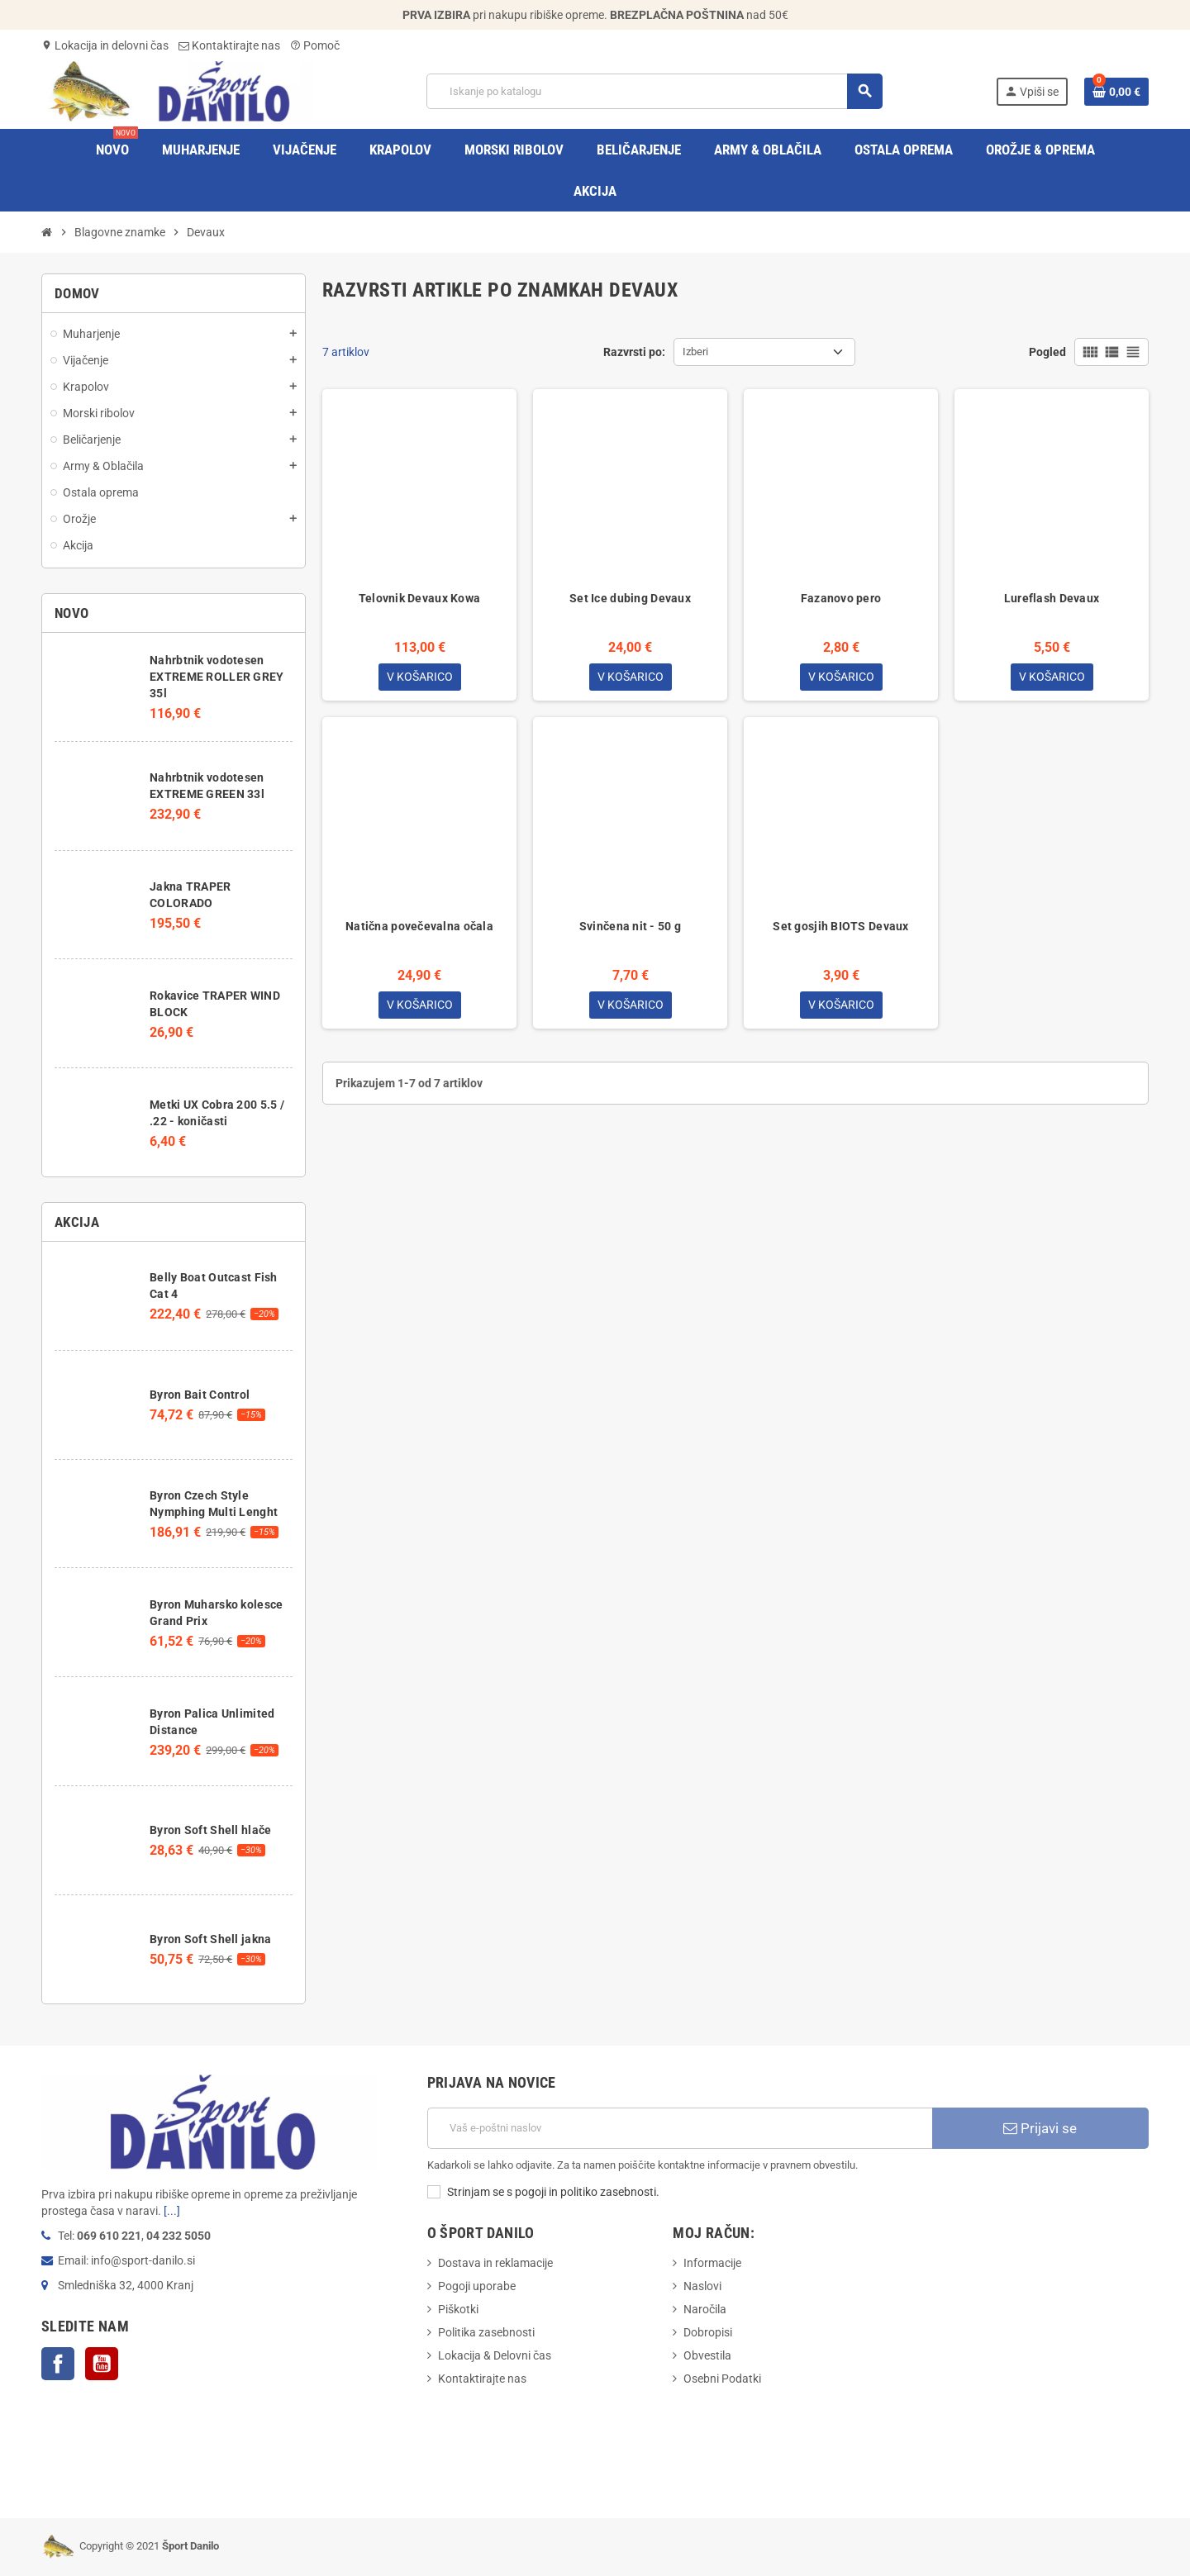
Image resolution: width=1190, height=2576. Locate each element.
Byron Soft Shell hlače (210, 1830)
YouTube (101, 2363)
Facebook (57, 2363)
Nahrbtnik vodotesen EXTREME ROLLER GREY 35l (216, 677)
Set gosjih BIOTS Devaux (840, 927)
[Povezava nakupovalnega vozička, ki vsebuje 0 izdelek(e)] (1116, 92)
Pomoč (315, 45)
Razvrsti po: (634, 352)
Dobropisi (707, 2332)
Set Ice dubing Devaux (630, 598)
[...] (172, 2210)
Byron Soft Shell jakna (210, 1939)
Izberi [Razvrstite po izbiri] (695, 351)
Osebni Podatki (722, 2378)
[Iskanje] (654, 91)
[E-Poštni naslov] (679, 2128)
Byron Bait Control (200, 1394)
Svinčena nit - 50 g (630, 927)
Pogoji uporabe (477, 2286)
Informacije (712, 2262)
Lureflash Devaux (1051, 598)
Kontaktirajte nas (229, 45)
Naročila (704, 2309)
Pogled (1047, 352)
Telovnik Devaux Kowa (420, 598)
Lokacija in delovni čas (105, 45)
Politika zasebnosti (486, 2332)
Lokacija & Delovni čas (494, 2355)
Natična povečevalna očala (419, 927)
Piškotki (458, 2309)
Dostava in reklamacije (495, 2262)
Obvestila (707, 2355)
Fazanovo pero (841, 598)
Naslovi (702, 2286)
